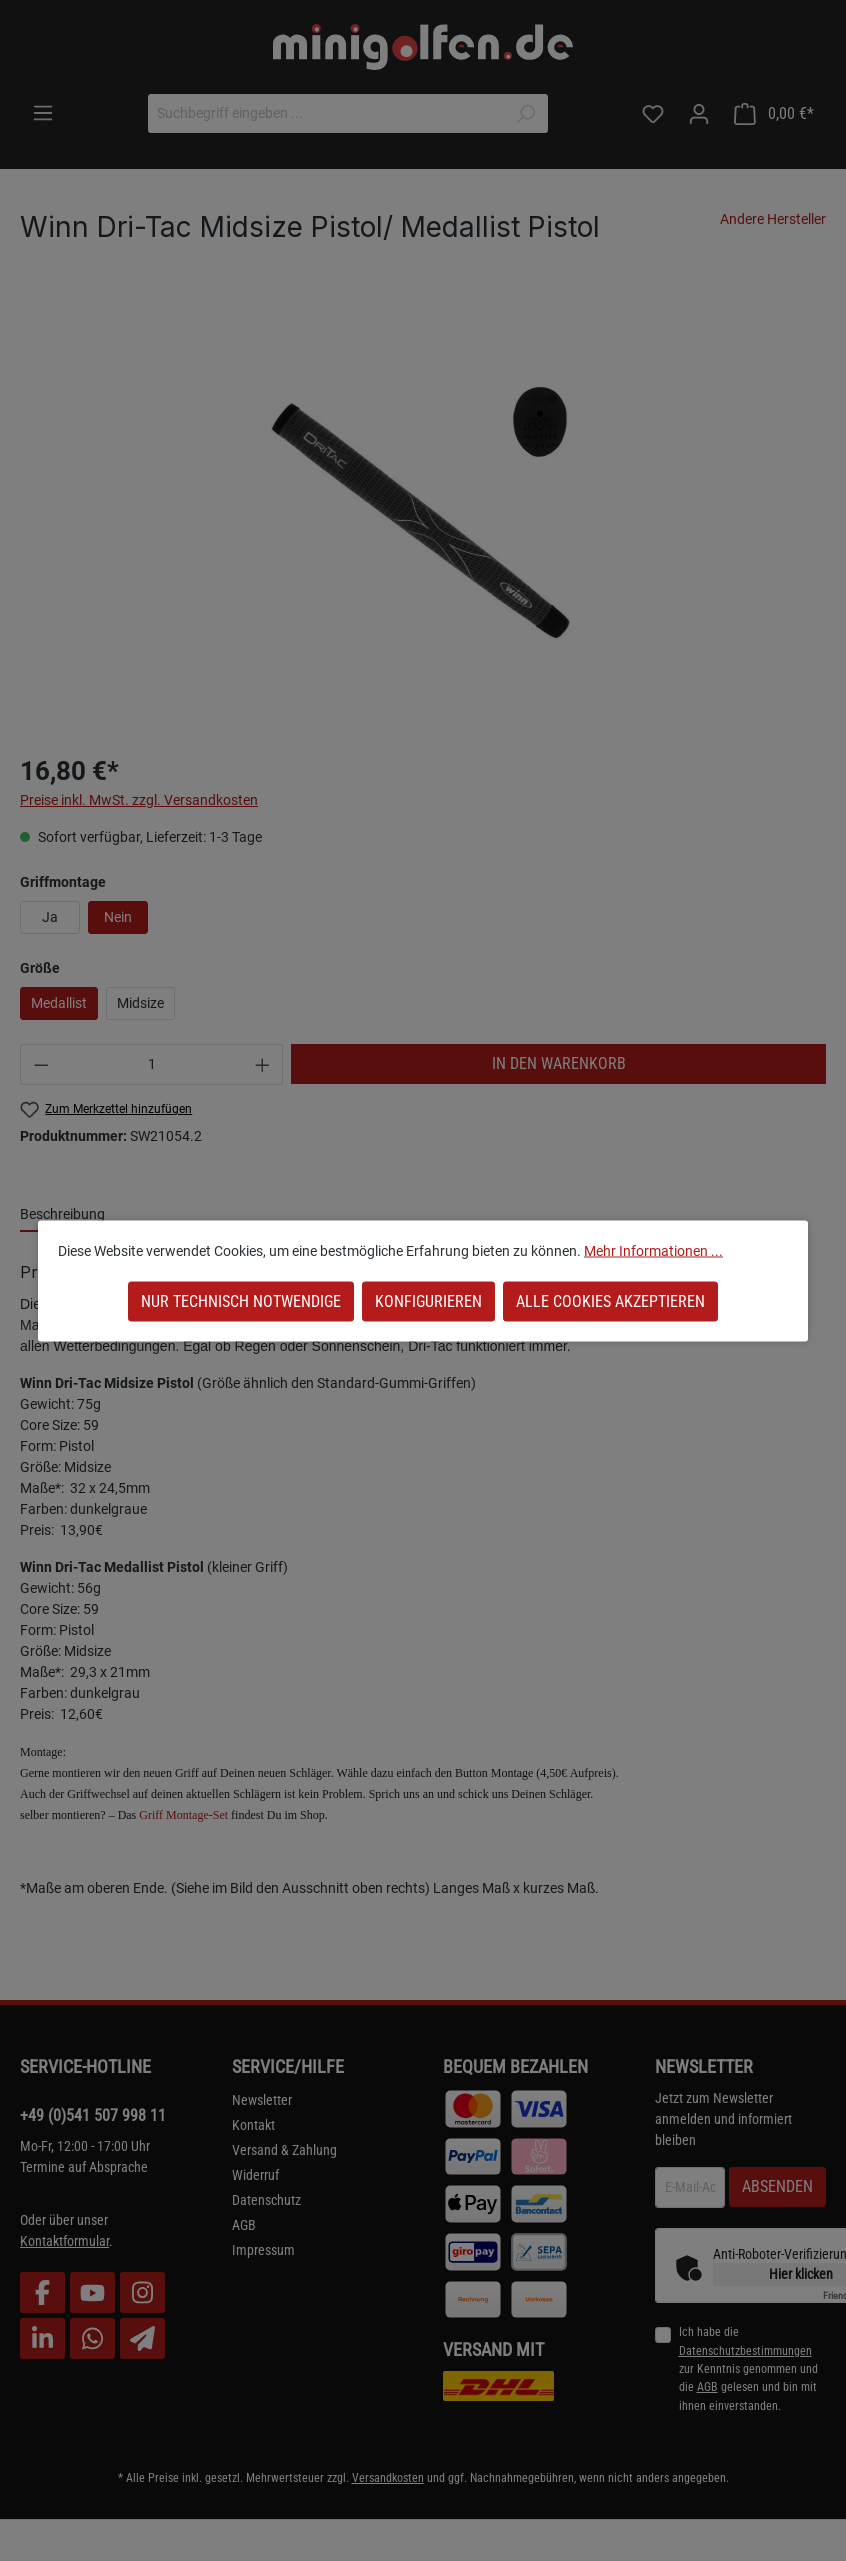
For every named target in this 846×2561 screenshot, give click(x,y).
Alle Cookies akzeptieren (610, 1300)
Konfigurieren (428, 1300)
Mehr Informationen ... (653, 1250)
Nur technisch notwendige (241, 1300)
